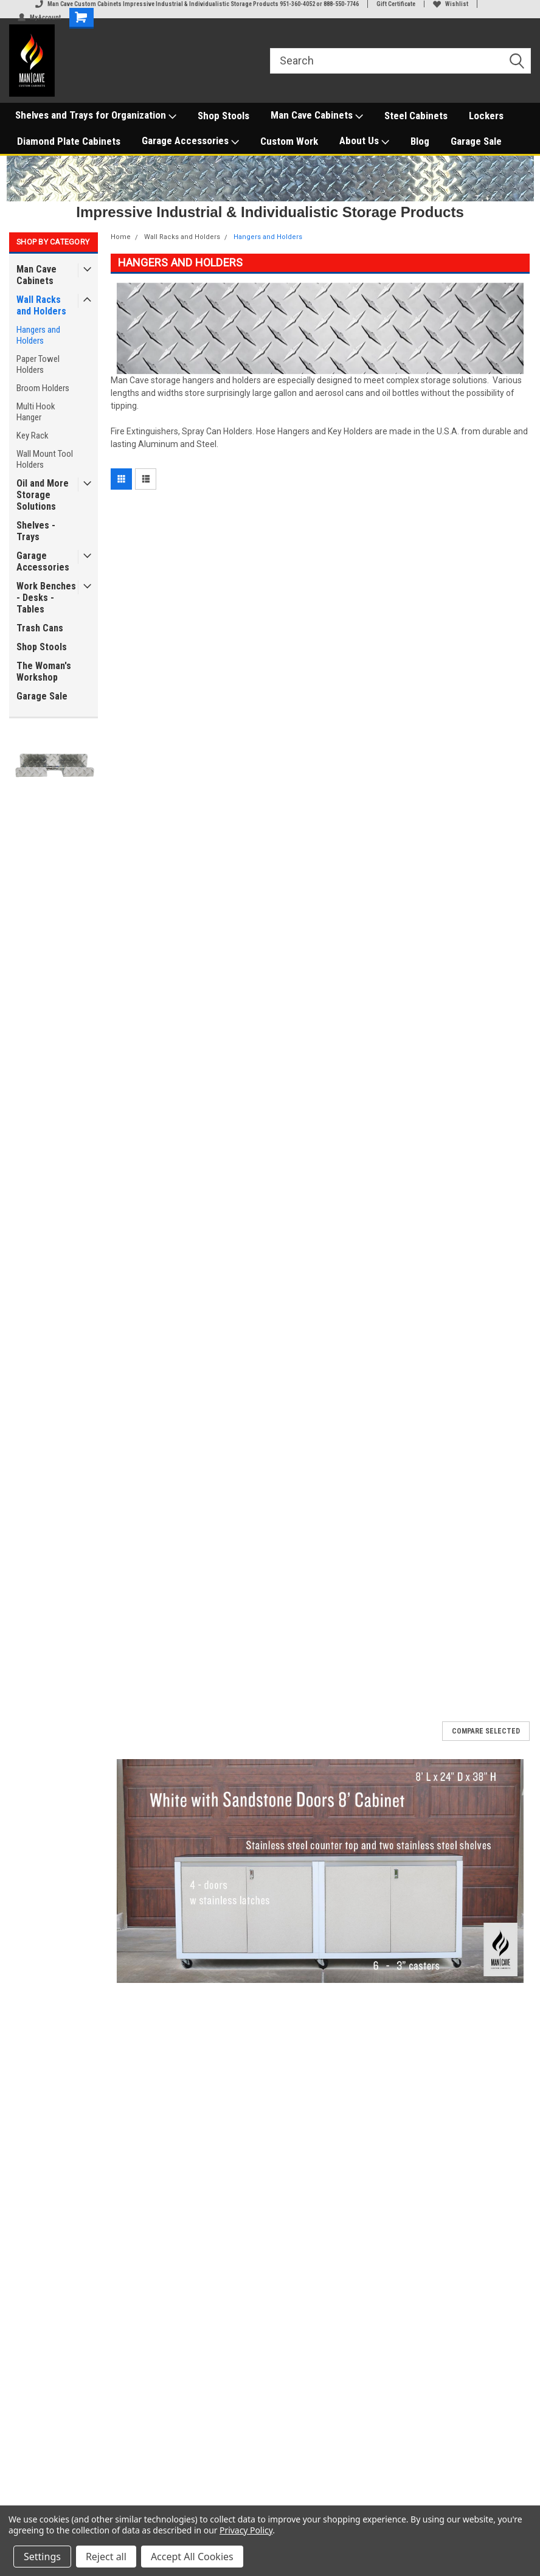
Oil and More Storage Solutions (42, 494)
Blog (419, 141)
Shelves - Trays (35, 531)
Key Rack (32, 435)
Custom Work (289, 141)
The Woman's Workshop (43, 671)
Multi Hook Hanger (35, 412)
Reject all (106, 2556)
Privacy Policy (246, 2530)
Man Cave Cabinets (317, 115)
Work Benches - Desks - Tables (46, 597)
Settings (42, 2556)
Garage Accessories (190, 141)
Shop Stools (223, 115)
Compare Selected (486, 1731)
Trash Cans (39, 628)
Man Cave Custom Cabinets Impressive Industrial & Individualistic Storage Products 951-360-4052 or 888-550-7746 (197, 4)
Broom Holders (42, 388)
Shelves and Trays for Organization (95, 115)
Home (121, 237)
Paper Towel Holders (38, 364)
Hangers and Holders (38, 335)
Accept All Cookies (192, 2556)
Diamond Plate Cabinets (68, 141)
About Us (364, 141)
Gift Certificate (395, 4)
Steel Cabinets (416, 115)
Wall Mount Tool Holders (44, 459)
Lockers (486, 115)
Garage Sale (476, 141)
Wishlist (450, 4)
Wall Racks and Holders (41, 305)
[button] (320, 1871)
